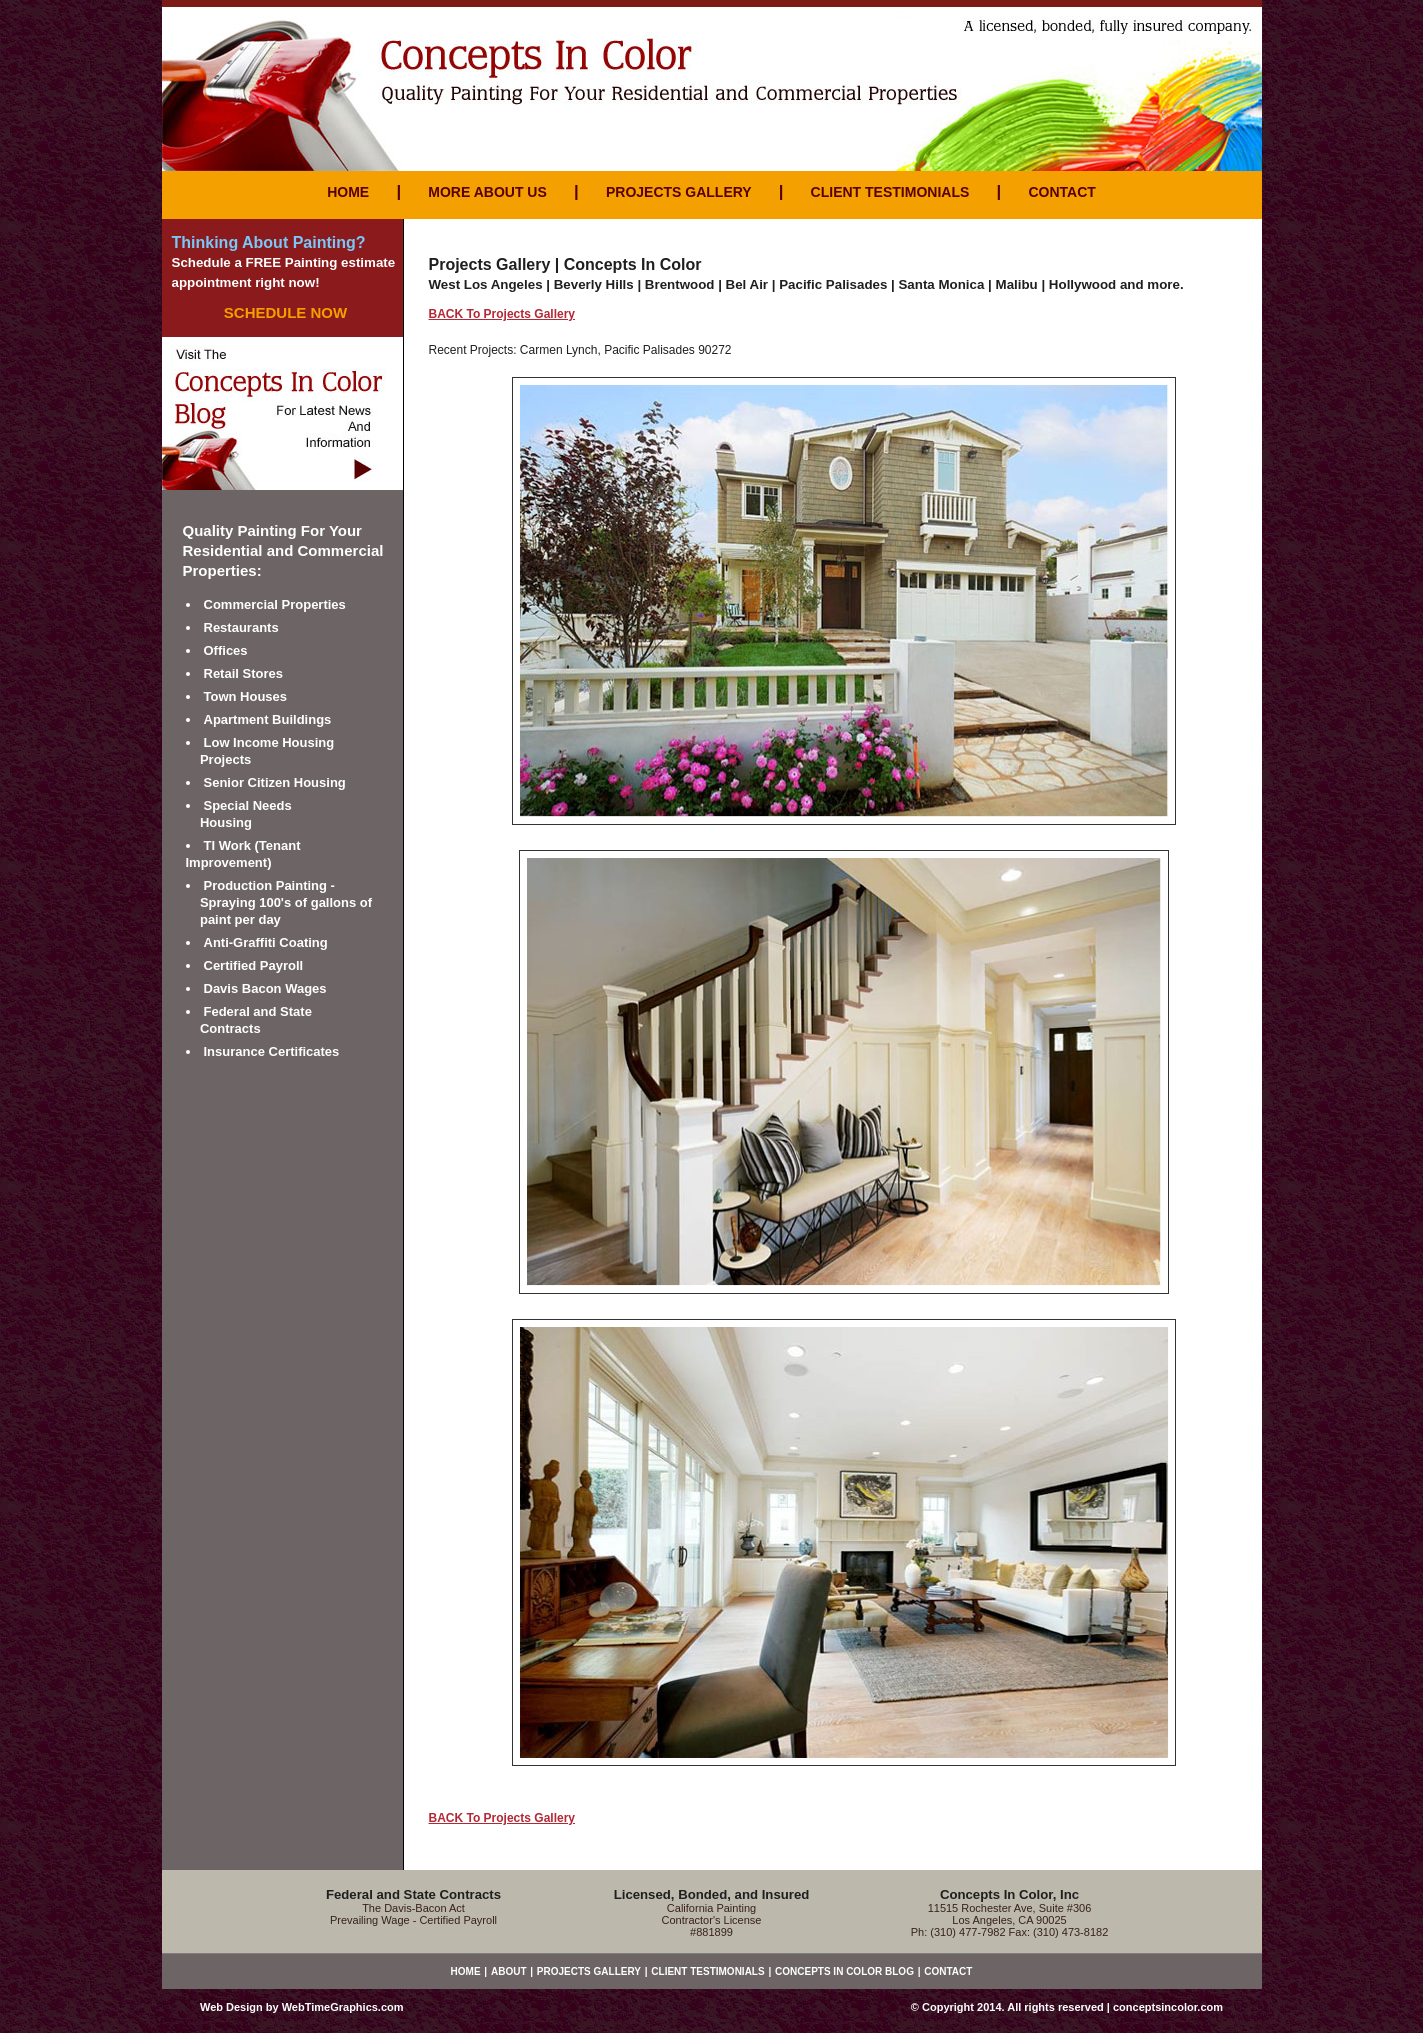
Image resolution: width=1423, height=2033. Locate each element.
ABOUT (509, 1971)
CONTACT (1061, 192)
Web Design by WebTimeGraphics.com (302, 2007)
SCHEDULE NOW (285, 312)
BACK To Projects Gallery (502, 314)
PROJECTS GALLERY (678, 192)
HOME (348, 192)
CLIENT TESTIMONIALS (890, 192)
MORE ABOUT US (487, 192)
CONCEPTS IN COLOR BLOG (844, 1971)
